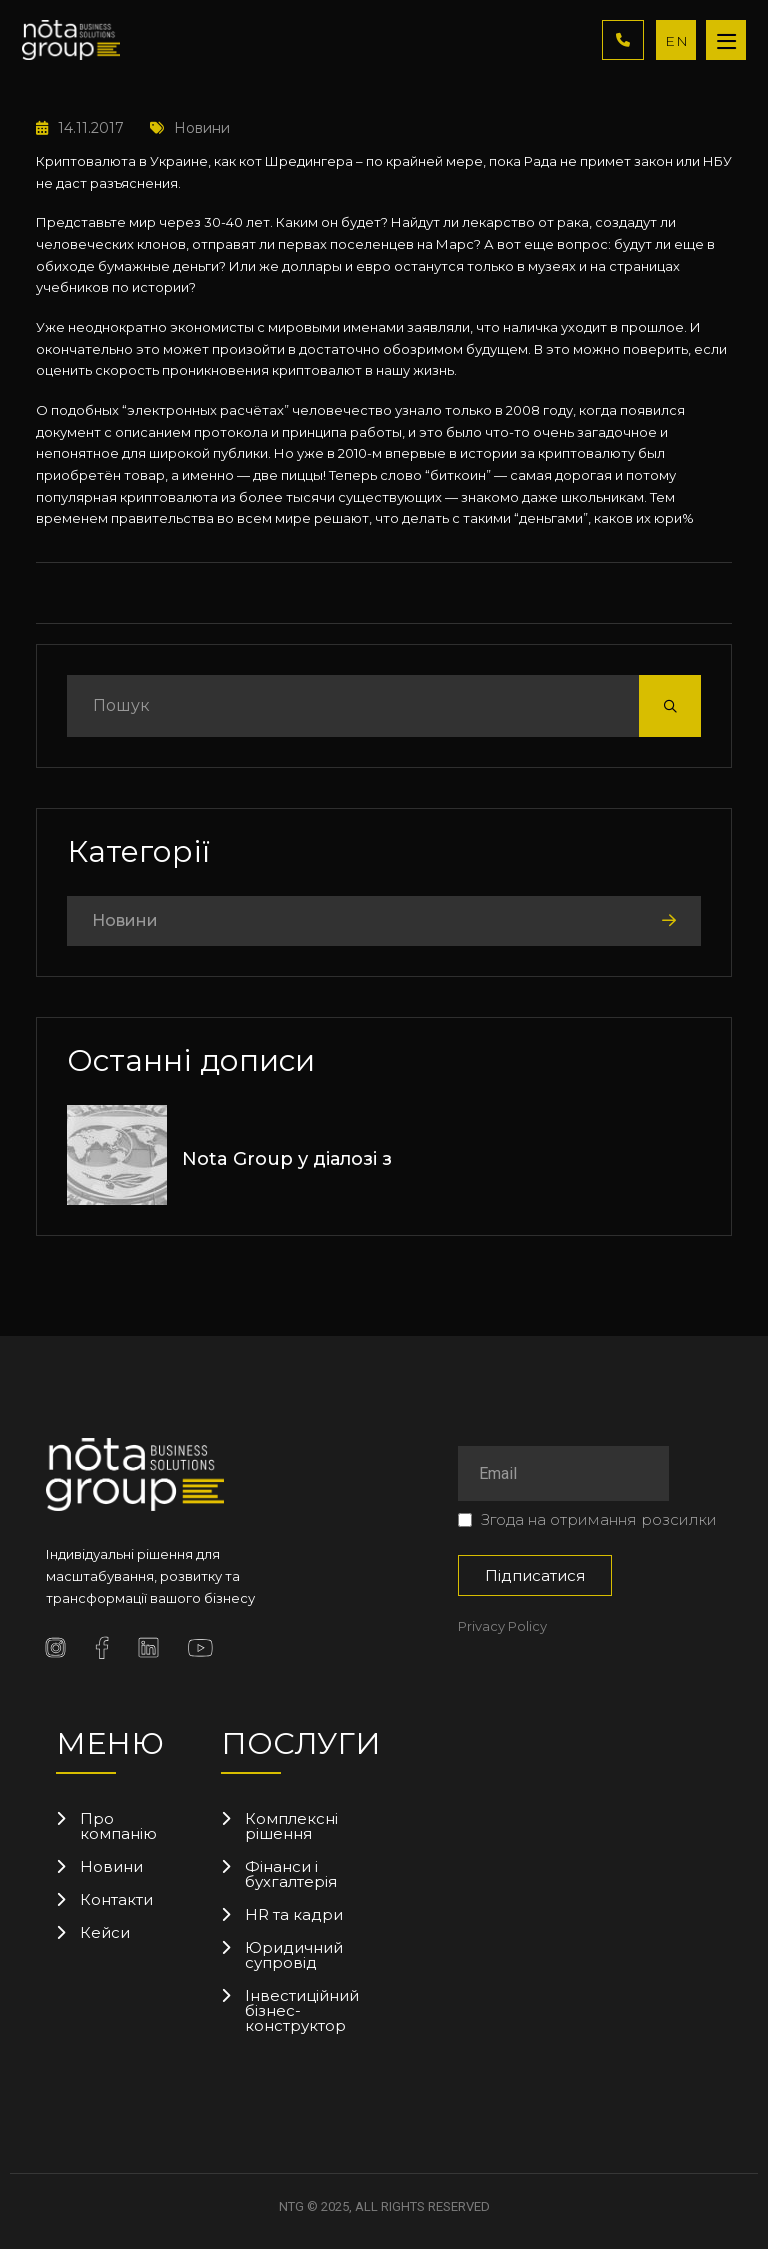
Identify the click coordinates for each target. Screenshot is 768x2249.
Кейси (105, 1932)
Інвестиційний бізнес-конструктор (295, 2010)
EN (677, 41)
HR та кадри (294, 1914)
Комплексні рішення (291, 1826)
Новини (190, 128)
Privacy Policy (502, 1626)
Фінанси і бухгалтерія (291, 1874)
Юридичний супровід (294, 1955)
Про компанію (118, 1826)
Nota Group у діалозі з (287, 1159)
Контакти (116, 1899)
